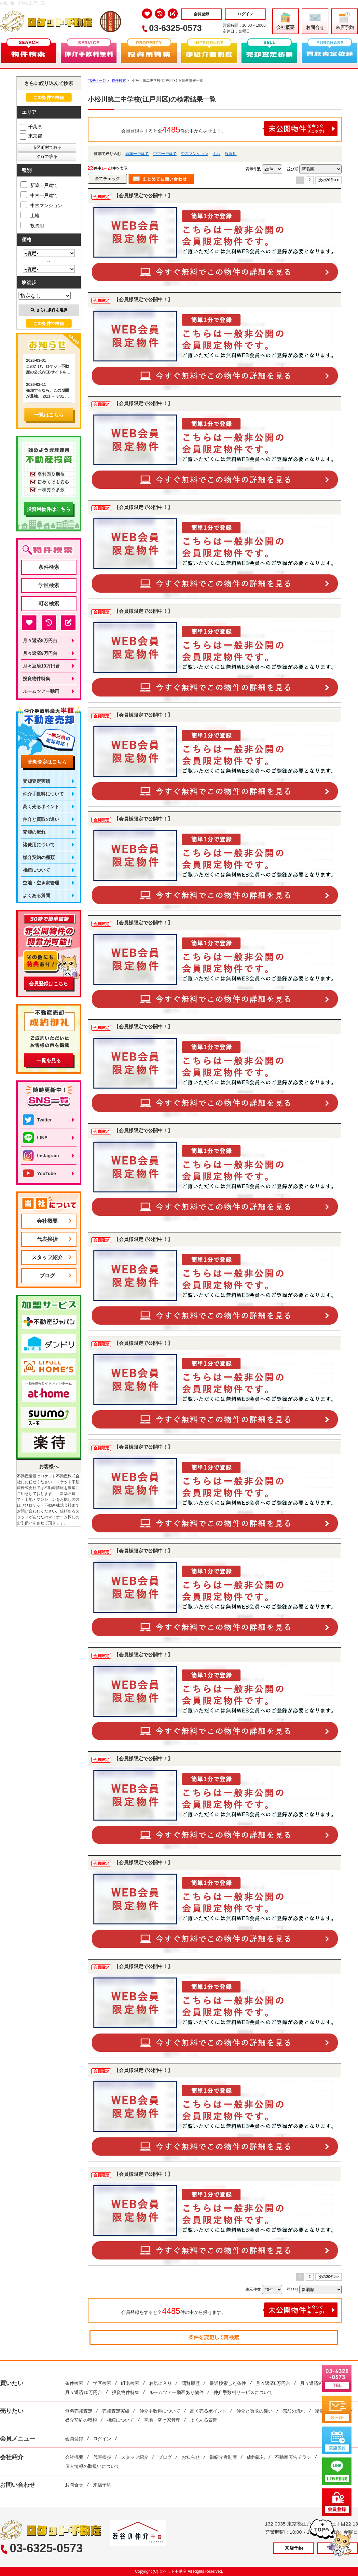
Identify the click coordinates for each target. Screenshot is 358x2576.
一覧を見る (48, 1060)
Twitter (37, 1119)
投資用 (231, 153)
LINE (35, 1137)
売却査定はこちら (47, 762)
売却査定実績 (36, 781)
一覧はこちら (48, 414)
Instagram (41, 1155)
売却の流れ (34, 832)
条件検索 (48, 567)
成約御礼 (256, 2457)
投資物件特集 (36, 678)
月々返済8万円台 (40, 640)
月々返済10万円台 (41, 666)
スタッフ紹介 (47, 1257)
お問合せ (315, 21)
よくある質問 (36, 895)
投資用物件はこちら (49, 509)
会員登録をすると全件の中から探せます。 (229, 128)
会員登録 (201, 14)
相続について (36, 870)
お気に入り (160, 2383)
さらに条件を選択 (49, 310)
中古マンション (194, 153)
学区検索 (48, 585)
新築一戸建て (137, 153)
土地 (216, 153)
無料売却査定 (78, 2411)
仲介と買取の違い (41, 819)
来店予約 (345, 21)
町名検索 (48, 603)
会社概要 (285, 21)
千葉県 (31, 126)
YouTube (39, 1173)
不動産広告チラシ (293, 2457)
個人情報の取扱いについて (92, 2466)
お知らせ (191, 2457)
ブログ (47, 1275)
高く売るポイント (41, 806)
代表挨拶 (47, 1239)
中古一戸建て (165, 153)
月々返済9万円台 (40, 653)
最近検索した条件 (228, 2383)
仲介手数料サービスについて (243, 2392)
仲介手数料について (43, 793)
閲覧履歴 (191, 2383)
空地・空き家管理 (41, 882)
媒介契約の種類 (39, 857)
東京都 (31, 135)
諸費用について (39, 844)
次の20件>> (328, 180)
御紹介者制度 (223, 2457)
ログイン (245, 14)
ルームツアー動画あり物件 (176, 2392)
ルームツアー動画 (41, 691)
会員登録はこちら (48, 983)
